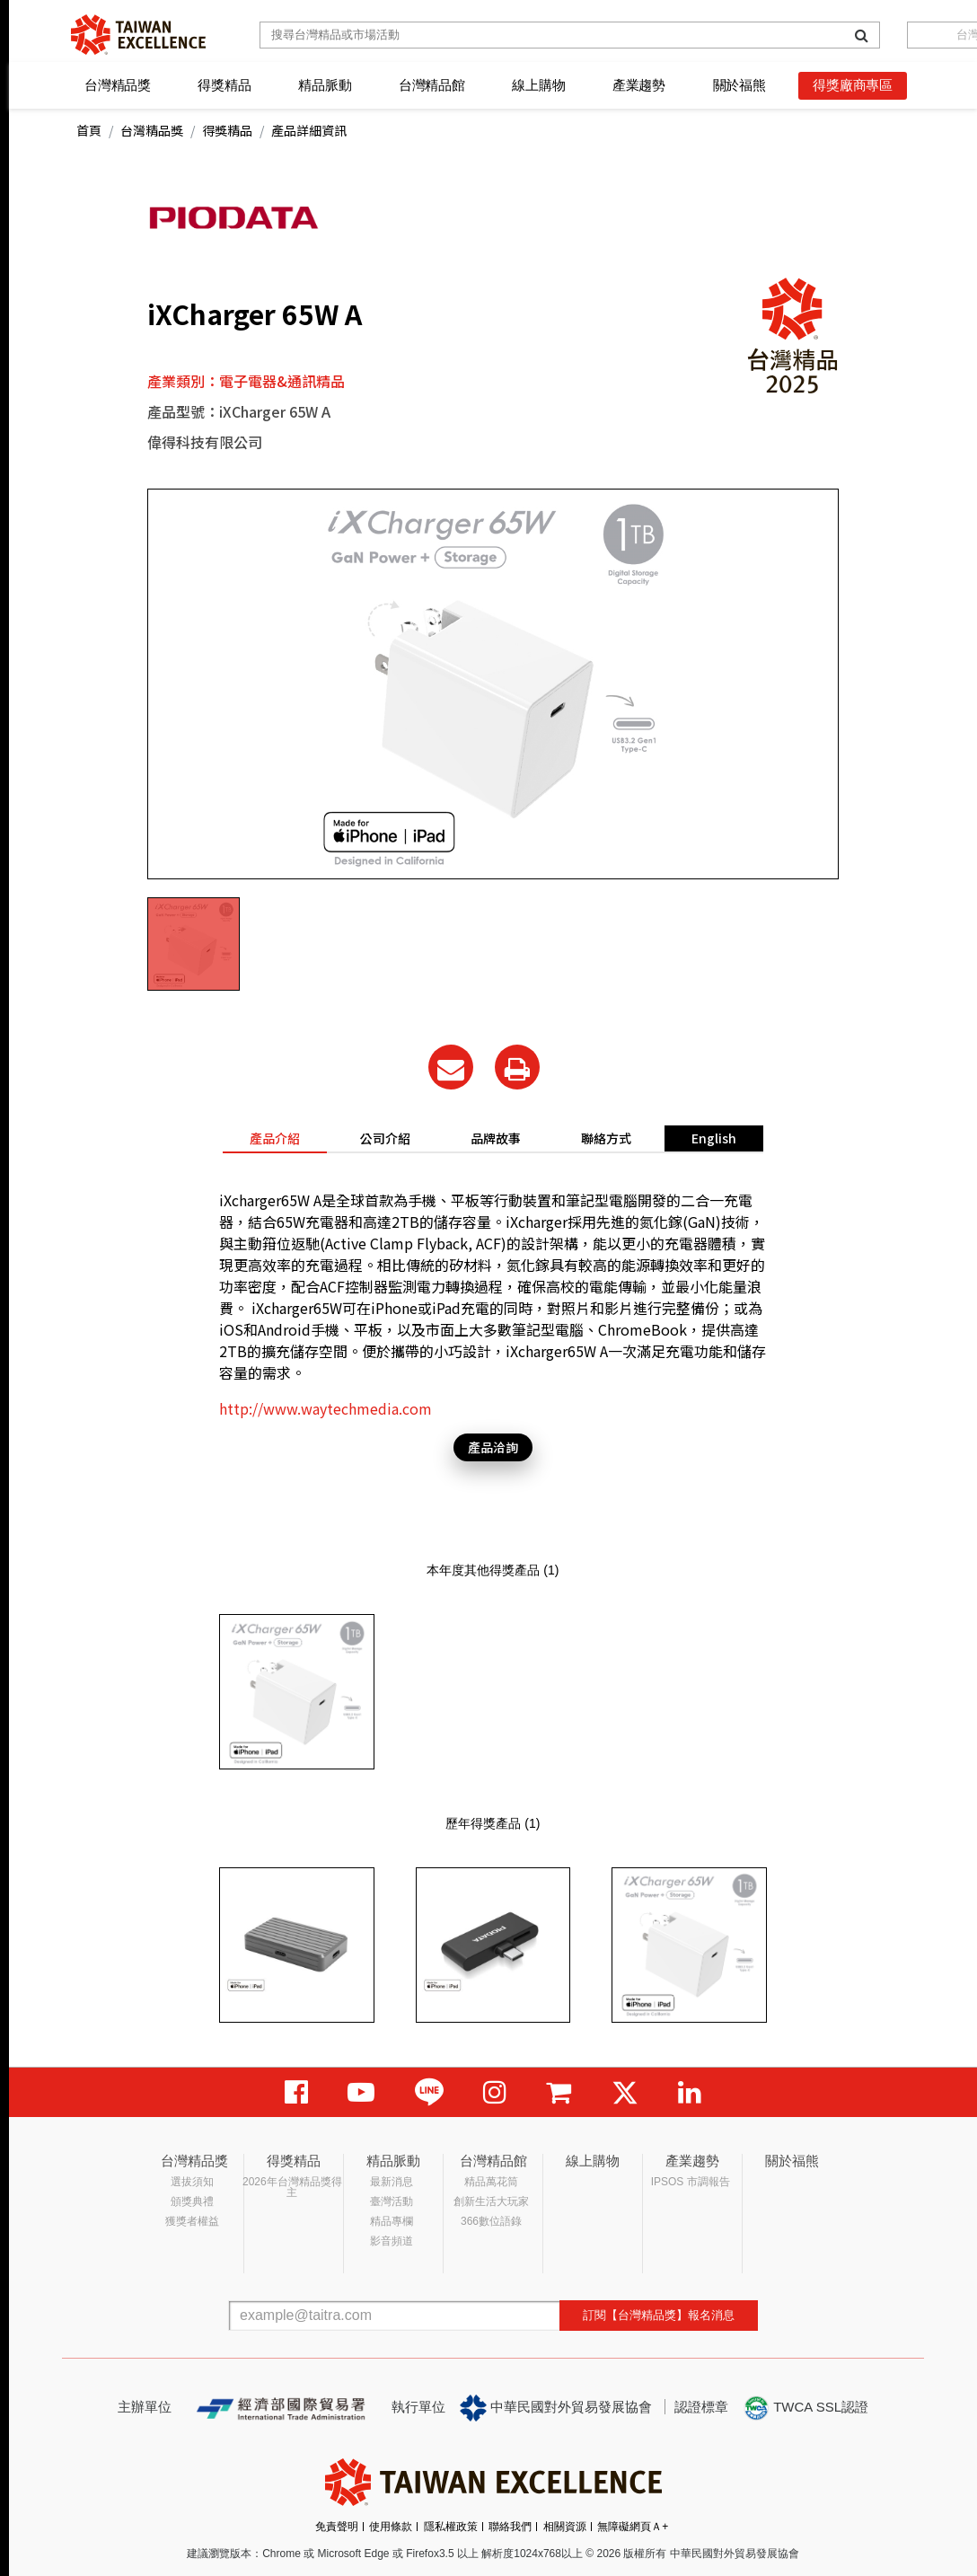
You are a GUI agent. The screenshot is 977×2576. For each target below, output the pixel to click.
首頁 (88, 130)
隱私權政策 (451, 2526)
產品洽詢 (493, 1447)
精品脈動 (324, 85)
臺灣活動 (391, 2201)
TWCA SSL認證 (805, 2408)
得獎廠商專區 (853, 85)
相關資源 (564, 2526)
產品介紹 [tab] (275, 1138)
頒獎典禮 (192, 2201)
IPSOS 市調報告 (690, 2181)
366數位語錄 (491, 2221)
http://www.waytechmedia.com (325, 1408)
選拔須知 (192, 2181)
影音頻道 (391, 2241)
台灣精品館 (432, 85)
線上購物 (538, 85)
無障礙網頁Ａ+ (632, 2526)
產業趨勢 (638, 85)
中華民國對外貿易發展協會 (556, 2408)
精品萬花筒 (491, 2181)
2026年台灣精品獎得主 (292, 2187)
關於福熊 (739, 85)
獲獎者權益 (192, 2221)
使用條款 (390, 2526)
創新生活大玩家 (491, 2201)
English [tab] (713, 1138)
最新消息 (391, 2181)
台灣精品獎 (117, 85)
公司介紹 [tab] (385, 1138)
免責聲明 (336, 2526)
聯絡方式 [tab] (606, 1138)
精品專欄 (391, 2221)
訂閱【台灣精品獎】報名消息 (659, 2315)
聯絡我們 (510, 2526)
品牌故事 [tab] (496, 1138)
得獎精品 (224, 85)
